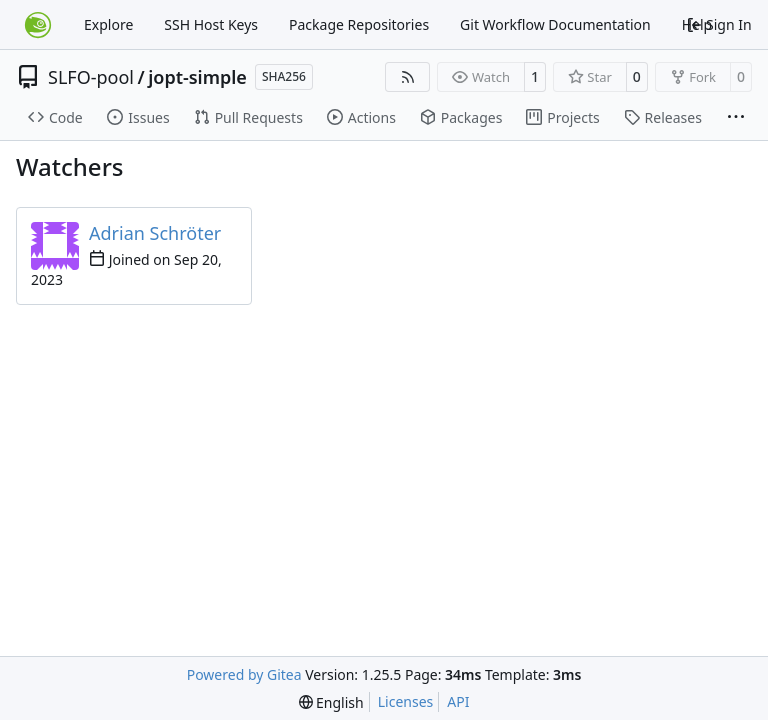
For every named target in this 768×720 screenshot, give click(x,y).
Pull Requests (248, 117)
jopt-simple (197, 77)
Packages (461, 117)
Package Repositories (359, 24)
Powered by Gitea (244, 674)
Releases (663, 117)
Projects (562, 117)
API (458, 701)
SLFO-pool (91, 77)
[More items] (736, 118)
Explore (108, 24)
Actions (361, 117)
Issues (138, 117)
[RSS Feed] (408, 77)
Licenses (406, 701)
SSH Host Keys (211, 24)
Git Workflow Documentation (555, 24)
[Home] (38, 25)
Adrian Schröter (155, 233)
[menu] (331, 702)
